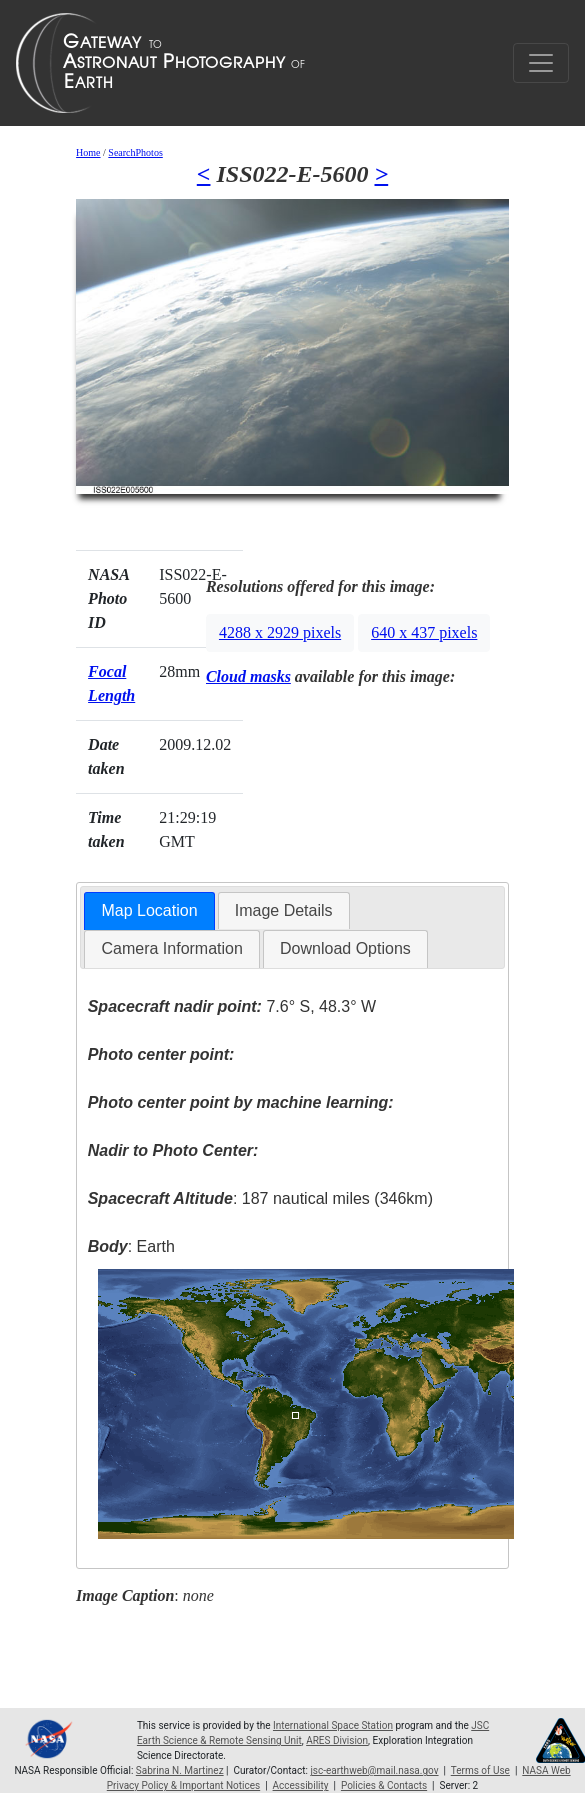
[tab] (149, 911)
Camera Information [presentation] (171, 948)
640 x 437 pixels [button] (424, 632)
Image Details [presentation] (284, 910)
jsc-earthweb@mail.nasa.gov (374, 1770)
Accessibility (301, 1785)
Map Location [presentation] (149, 910)
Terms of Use (480, 1770)
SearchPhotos (135, 152)
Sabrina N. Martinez (180, 1770)
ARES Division (337, 1740)
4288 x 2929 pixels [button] (280, 632)
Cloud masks (248, 676)
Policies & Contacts (384, 1785)
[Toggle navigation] (541, 63)
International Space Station (333, 1725)
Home (88, 152)
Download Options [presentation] (345, 948)
